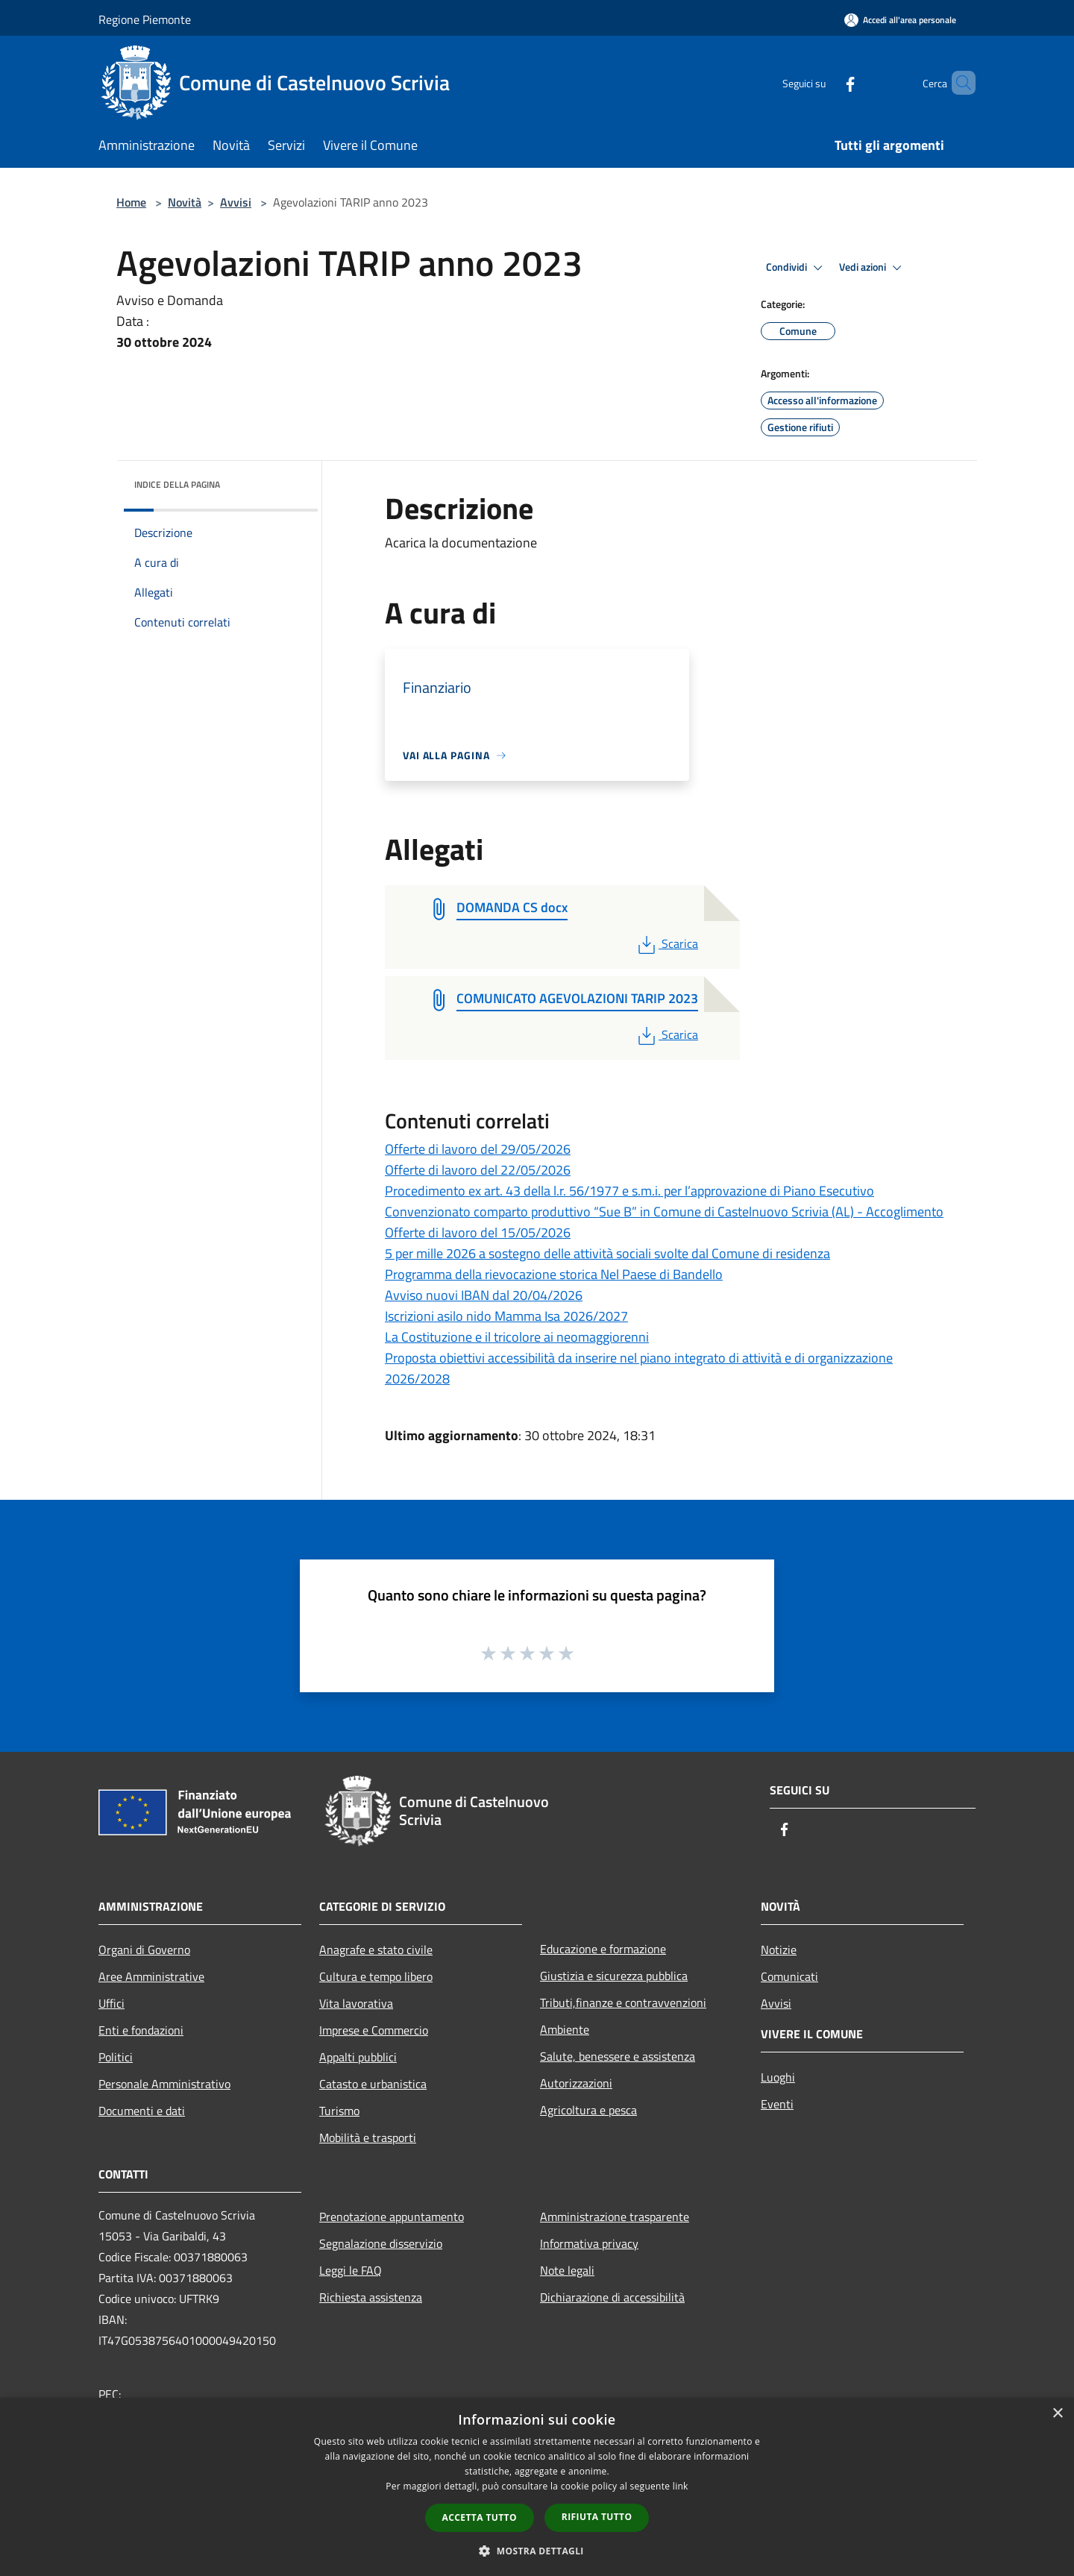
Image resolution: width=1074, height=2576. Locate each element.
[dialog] (537, 2487)
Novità (184, 202)
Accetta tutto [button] (479, 2517)
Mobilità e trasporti (367, 2137)
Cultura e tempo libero (376, 1976)
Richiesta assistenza (370, 2297)
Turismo (339, 2111)
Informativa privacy (589, 2243)
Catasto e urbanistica (373, 2084)
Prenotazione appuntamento (391, 2216)
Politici (115, 2057)
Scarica (666, 943)
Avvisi (235, 202)
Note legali (567, 2270)
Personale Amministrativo (164, 2084)
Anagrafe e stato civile (376, 1949)
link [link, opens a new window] (680, 2486)
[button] (537, 2550)
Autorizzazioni (576, 2083)
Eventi (777, 2104)
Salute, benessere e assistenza (617, 2056)
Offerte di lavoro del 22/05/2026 (478, 1170)
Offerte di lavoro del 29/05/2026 (478, 1149)
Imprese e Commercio (373, 2030)
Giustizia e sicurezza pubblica (614, 1976)
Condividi (796, 268)
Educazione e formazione (603, 1949)
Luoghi (778, 2077)
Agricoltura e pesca (588, 2110)
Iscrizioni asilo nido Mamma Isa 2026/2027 (506, 1316)
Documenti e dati (141, 2111)
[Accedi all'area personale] (900, 19)
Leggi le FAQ (350, 2270)
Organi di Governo (144, 1949)
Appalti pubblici (358, 2057)
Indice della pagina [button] (177, 484)
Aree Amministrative (151, 1976)
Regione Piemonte (144, 19)
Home (131, 202)
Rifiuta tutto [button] (597, 2516)
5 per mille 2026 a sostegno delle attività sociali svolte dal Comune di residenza (607, 1253)
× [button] (1057, 2413)
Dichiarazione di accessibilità (612, 2297)
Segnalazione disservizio (380, 2243)
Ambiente (564, 2029)
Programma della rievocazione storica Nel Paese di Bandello (554, 1274)
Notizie (779, 1949)
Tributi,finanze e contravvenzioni (623, 2002)
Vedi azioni (872, 268)
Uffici (111, 2003)
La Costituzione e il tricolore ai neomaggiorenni (517, 1337)
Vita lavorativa (356, 2003)
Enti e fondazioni (140, 2030)
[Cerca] (958, 83)
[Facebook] (825, 82)
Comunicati (789, 1976)
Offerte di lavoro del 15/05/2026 (478, 1232)
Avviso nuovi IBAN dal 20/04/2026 (483, 1295)
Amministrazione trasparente (614, 2216)
